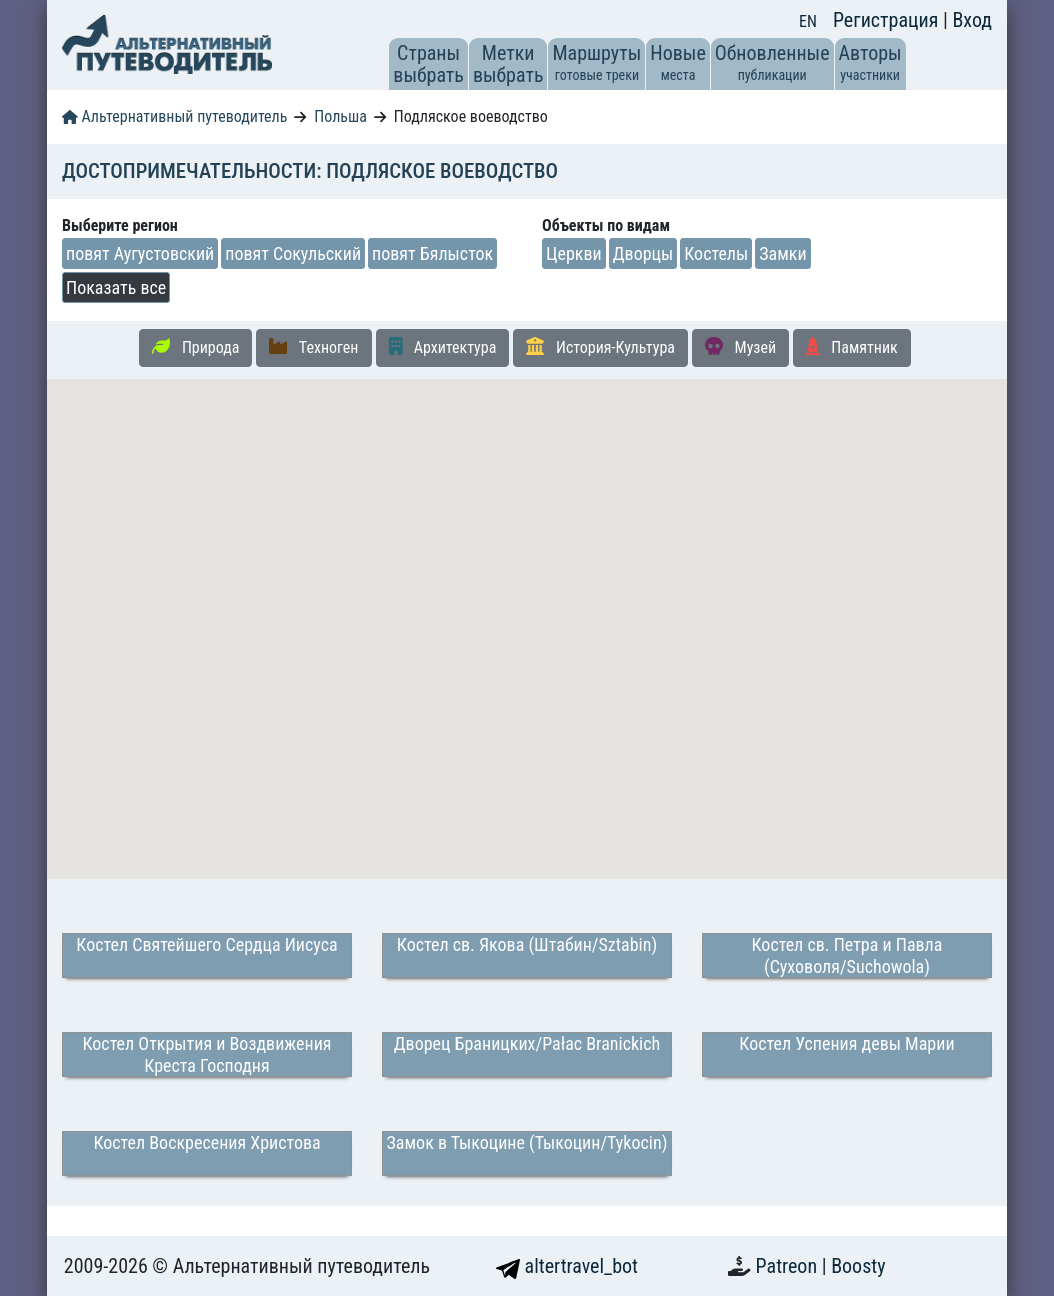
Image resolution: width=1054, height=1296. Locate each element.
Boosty (858, 1266)
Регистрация (888, 20)
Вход (972, 20)
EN (808, 21)
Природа (195, 347)
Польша (340, 116)
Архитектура (443, 347)
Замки (782, 253)
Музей (740, 347)
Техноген (313, 347)
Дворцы (643, 253)
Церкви (574, 253)
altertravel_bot (567, 1266)
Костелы (716, 253)
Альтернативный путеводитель (174, 116)
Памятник (852, 347)
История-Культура (600, 347)
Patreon (789, 1266)
